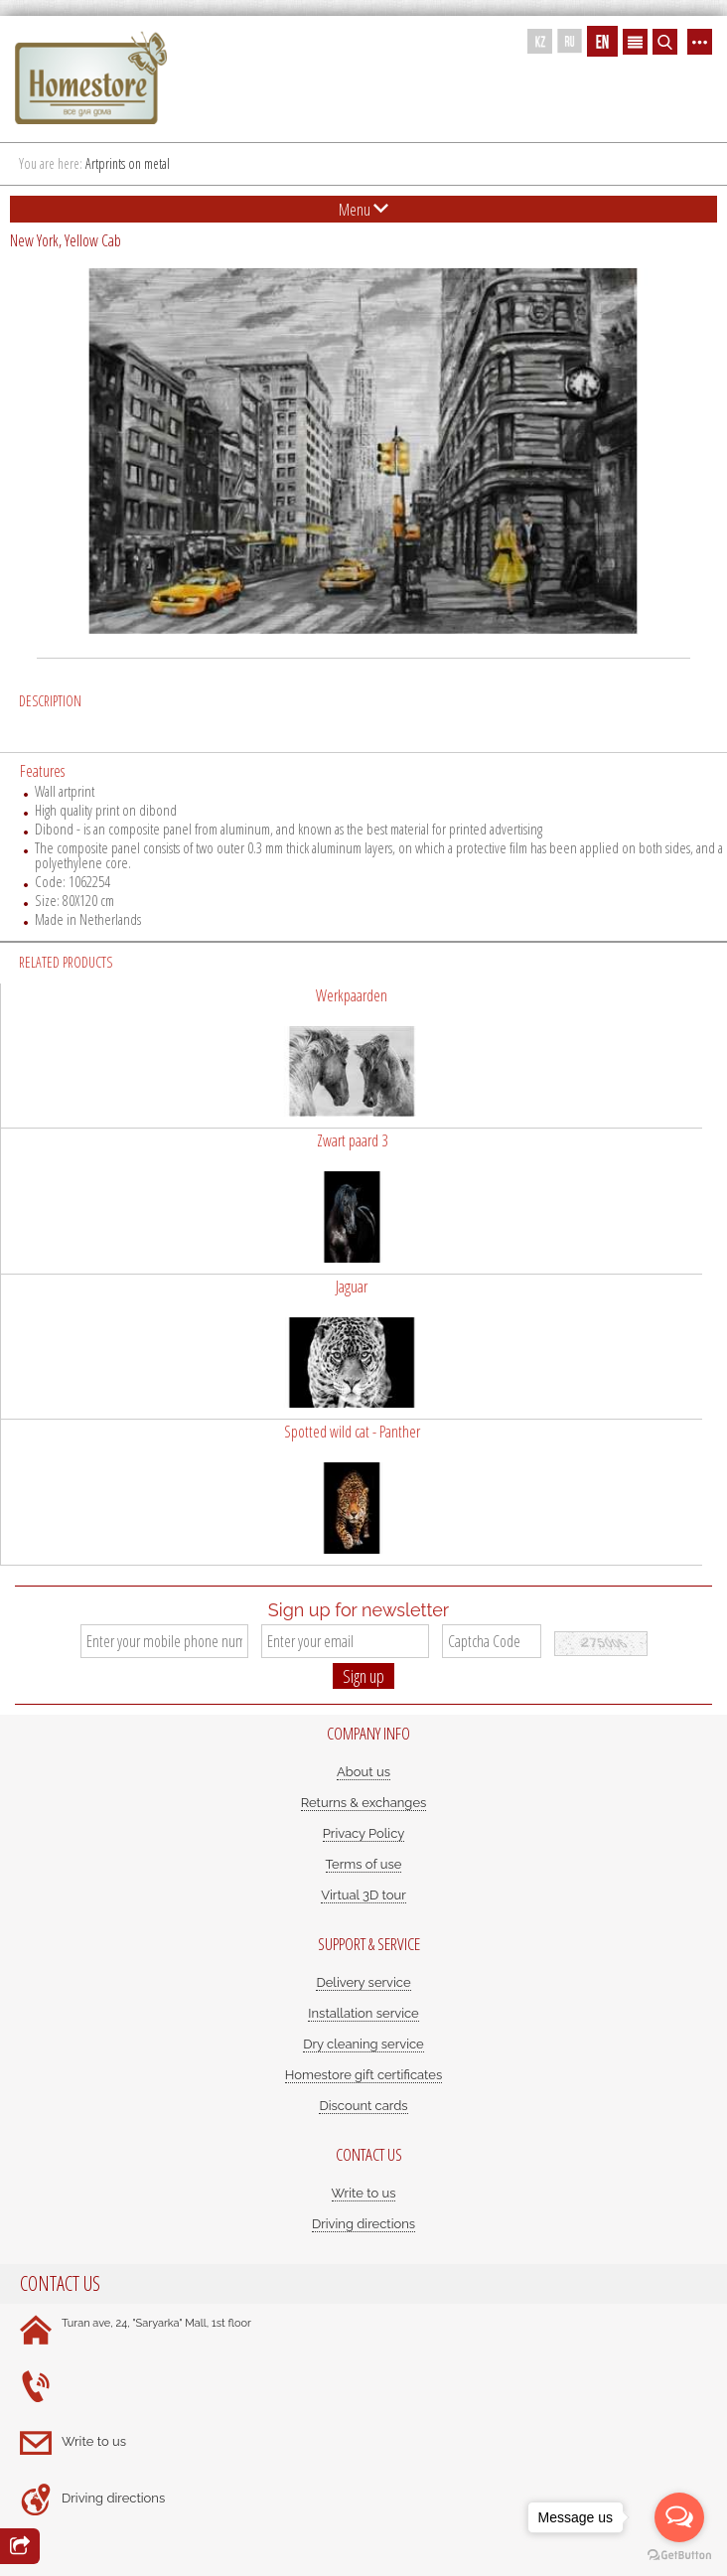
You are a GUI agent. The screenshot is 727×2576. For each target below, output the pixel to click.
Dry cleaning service (363, 2044)
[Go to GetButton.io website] (679, 2555)
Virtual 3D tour (363, 1895)
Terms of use (364, 1864)
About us (363, 1771)
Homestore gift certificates (364, 2074)
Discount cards (363, 2105)
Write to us (364, 2193)
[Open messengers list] (679, 2517)
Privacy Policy (364, 1833)
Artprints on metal (127, 163)
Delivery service (363, 1982)
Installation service (363, 2013)
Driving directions (363, 2223)
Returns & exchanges (364, 1802)
